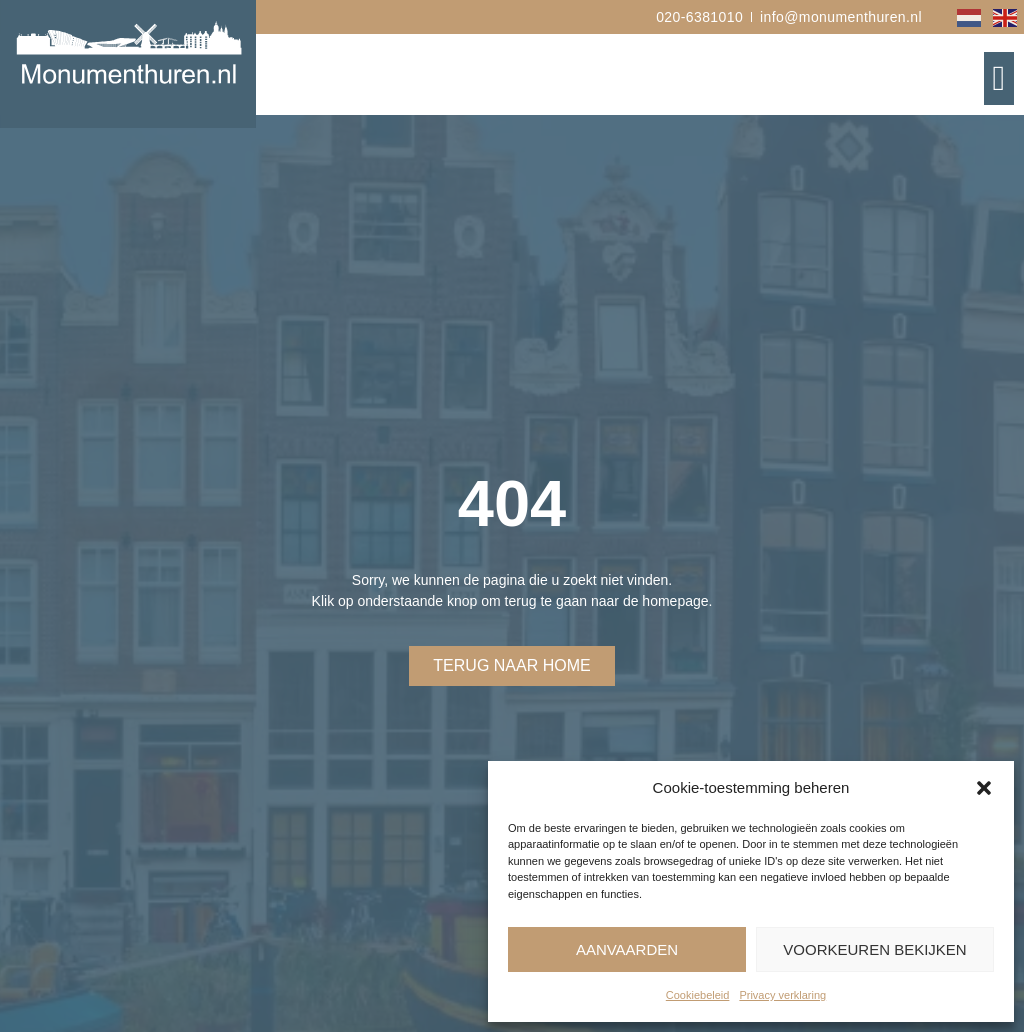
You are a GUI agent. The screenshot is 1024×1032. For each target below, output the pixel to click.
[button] (984, 788)
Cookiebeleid (698, 995)
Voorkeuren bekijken (874, 949)
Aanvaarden (627, 949)
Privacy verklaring (782, 995)
